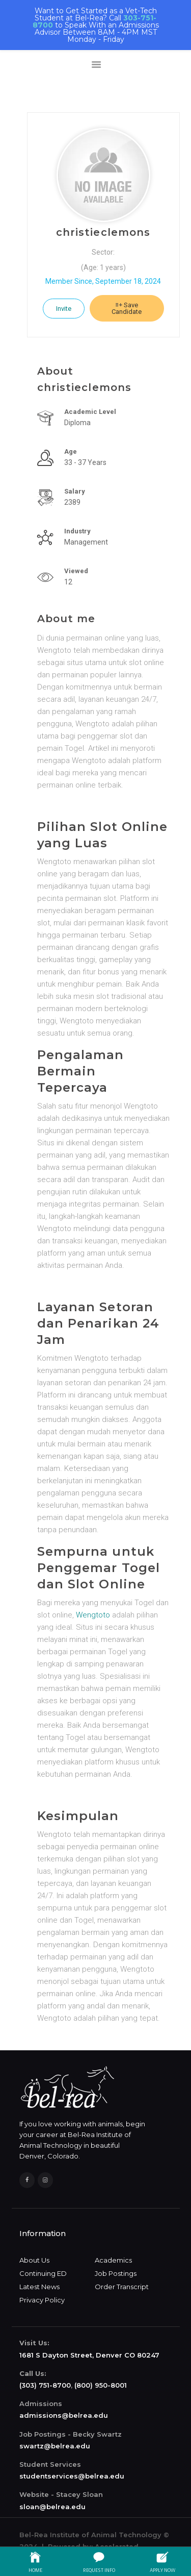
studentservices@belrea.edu (71, 2476)
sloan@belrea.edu (52, 2507)
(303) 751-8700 (45, 2385)
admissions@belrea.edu (63, 2415)
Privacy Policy (42, 2300)
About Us (34, 2260)
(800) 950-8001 (100, 2385)
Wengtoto (93, 1615)
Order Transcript (122, 2287)
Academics (113, 2260)
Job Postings (116, 2273)
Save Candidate (127, 308)
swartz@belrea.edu (54, 2446)
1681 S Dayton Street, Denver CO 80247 (89, 2355)
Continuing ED (43, 2273)
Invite (63, 308)
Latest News (39, 2287)
